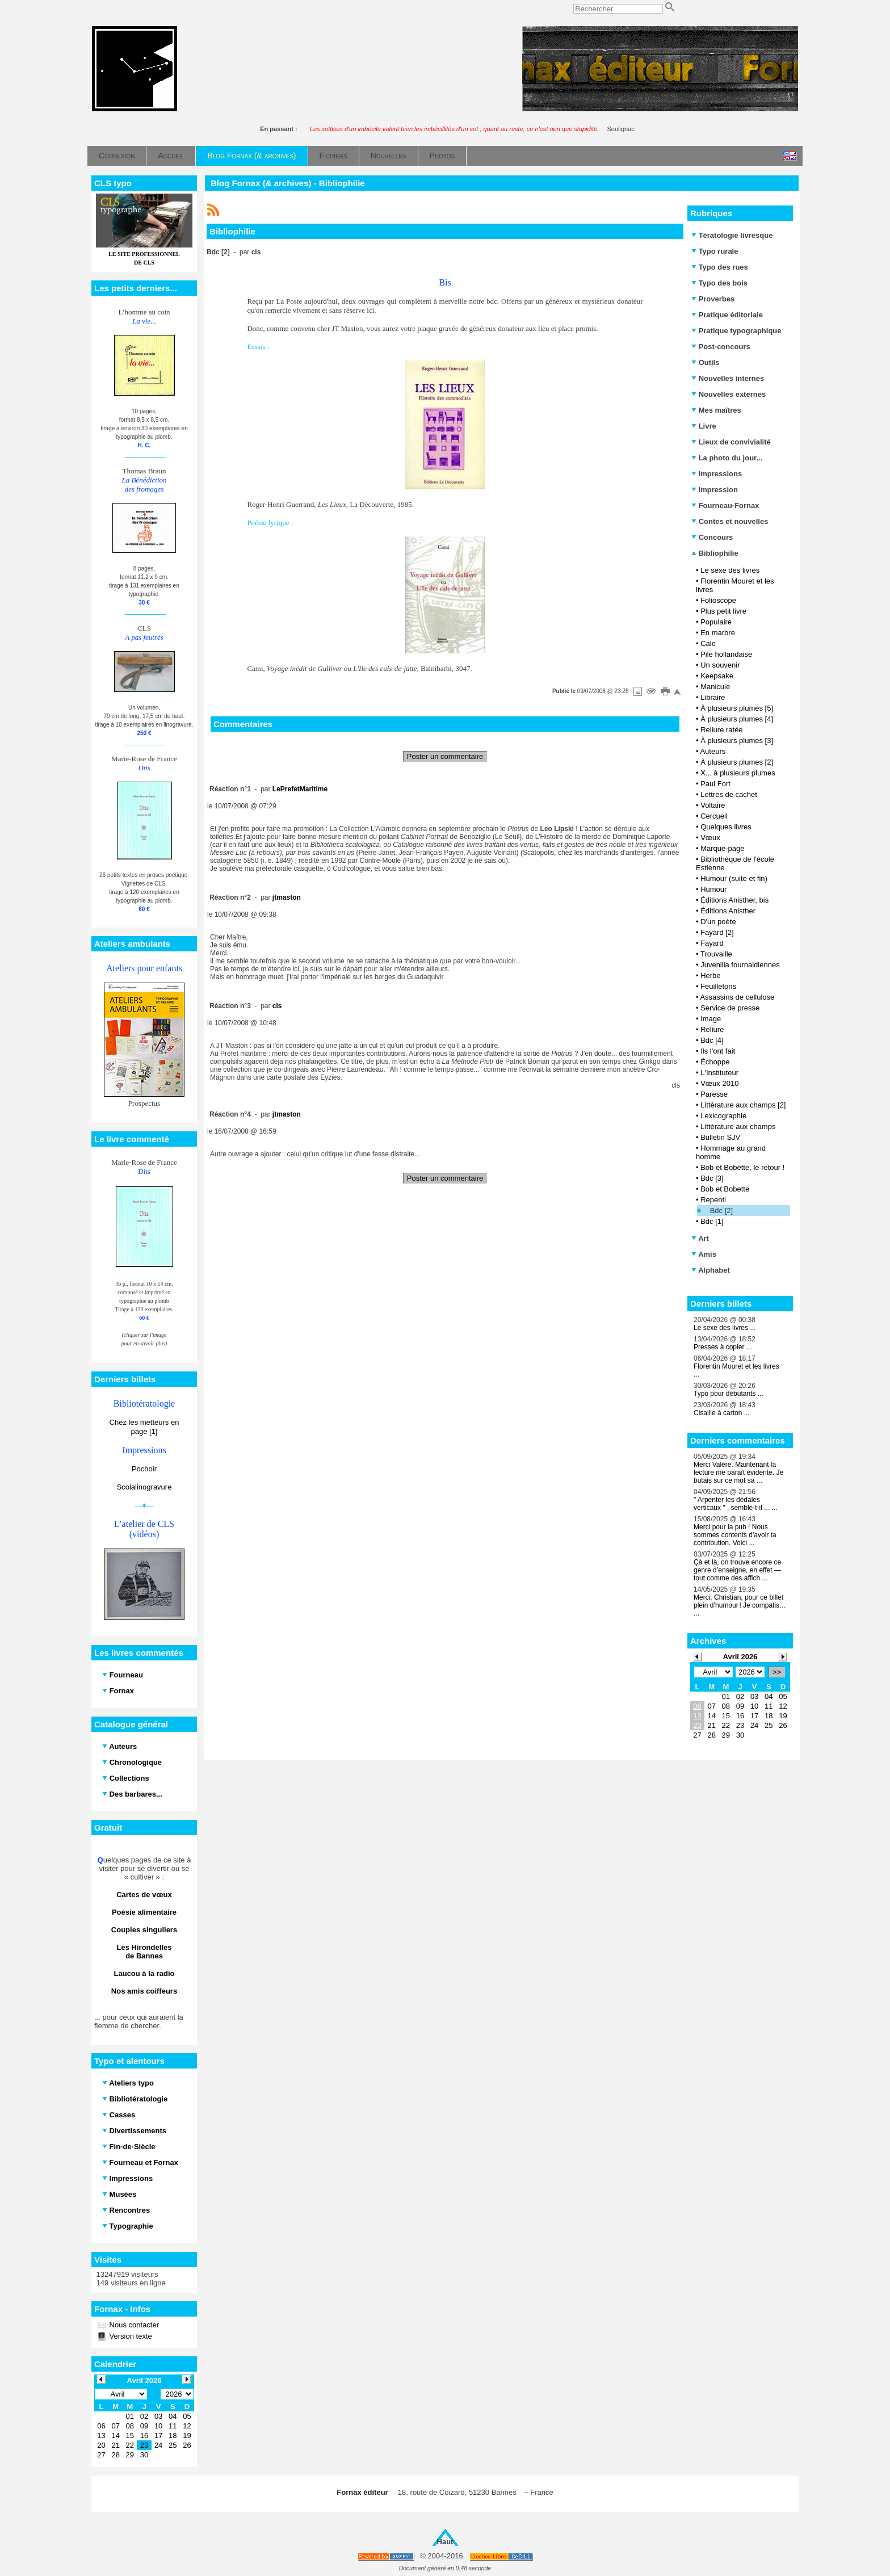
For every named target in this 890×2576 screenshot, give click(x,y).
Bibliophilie (714, 553)
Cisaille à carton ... (722, 1413)
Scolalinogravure (144, 1487)
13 (697, 1715)
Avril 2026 (740, 1656)
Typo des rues (719, 267)
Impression (714, 489)
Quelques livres (726, 827)
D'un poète (718, 921)
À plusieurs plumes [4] (736, 719)
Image (710, 1018)
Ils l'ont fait (717, 1051)
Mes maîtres (716, 410)
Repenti (713, 1199)
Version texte (129, 2336)
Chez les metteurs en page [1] (144, 1427)
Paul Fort (715, 783)
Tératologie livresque (732, 235)
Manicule (715, 686)
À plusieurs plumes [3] (736, 740)
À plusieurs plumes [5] (736, 708)
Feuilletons (718, 986)
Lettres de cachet (728, 794)
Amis (703, 1254)
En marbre (717, 632)
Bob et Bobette (724, 1189)
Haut (445, 2541)
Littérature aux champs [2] (743, 1105)
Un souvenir (720, 665)
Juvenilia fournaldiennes (739, 964)
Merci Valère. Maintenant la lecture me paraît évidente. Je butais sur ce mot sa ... (738, 1472)
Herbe (710, 975)
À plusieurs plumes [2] (736, 762)
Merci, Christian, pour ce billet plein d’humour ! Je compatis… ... (740, 1605)
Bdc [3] (711, 1178)
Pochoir (144, 1469)
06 (697, 1706)
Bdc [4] (711, 1040)
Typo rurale (714, 251)
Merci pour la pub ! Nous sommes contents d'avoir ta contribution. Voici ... (735, 1535)
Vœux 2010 (719, 1083)
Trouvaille (716, 954)
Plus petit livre (723, 611)
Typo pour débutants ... (728, 1394)
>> (777, 1672)
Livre (703, 426)
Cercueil (714, 816)
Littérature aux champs (737, 1126)
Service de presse (729, 1008)
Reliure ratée (721, 729)
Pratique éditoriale (727, 315)
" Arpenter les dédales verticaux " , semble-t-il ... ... (736, 1504)
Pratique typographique (736, 330)
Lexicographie (723, 1115)
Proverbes (712, 299)
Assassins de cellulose (737, 997)
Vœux (710, 837)
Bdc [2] (721, 1210)
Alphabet (710, 1270)
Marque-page (722, 848)
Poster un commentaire (445, 756)
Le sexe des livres (729, 570)
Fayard (711, 943)
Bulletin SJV (720, 1137)
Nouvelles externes (728, 394)
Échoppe (714, 1062)
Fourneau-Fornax (725, 505)
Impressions (716, 473)
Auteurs (712, 751)
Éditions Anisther (727, 911)
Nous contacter (133, 2325)
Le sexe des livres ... (724, 1328)
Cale (708, 643)
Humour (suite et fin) (733, 878)
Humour (713, 889)
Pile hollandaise (726, 654)
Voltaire (712, 805)
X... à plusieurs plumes (737, 773)
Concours (712, 537)
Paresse (714, 1094)
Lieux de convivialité (731, 442)
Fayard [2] (717, 932)
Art (700, 1238)
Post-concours (720, 346)
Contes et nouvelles (729, 521)
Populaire (716, 622)
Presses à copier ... (723, 1347)
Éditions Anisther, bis (734, 900)
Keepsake (716, 676)
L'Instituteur (719, 1072)
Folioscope (718, 600)
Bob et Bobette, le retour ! (742, 1167)
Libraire (712, 697)
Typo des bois (719, 283)
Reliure (712, 1029)
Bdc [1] (711, 1221)
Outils (705, 362)
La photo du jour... (726, 458)
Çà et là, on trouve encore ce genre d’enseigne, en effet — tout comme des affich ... (737, 1570)
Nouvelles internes (727, 378)
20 (697, 1725)
